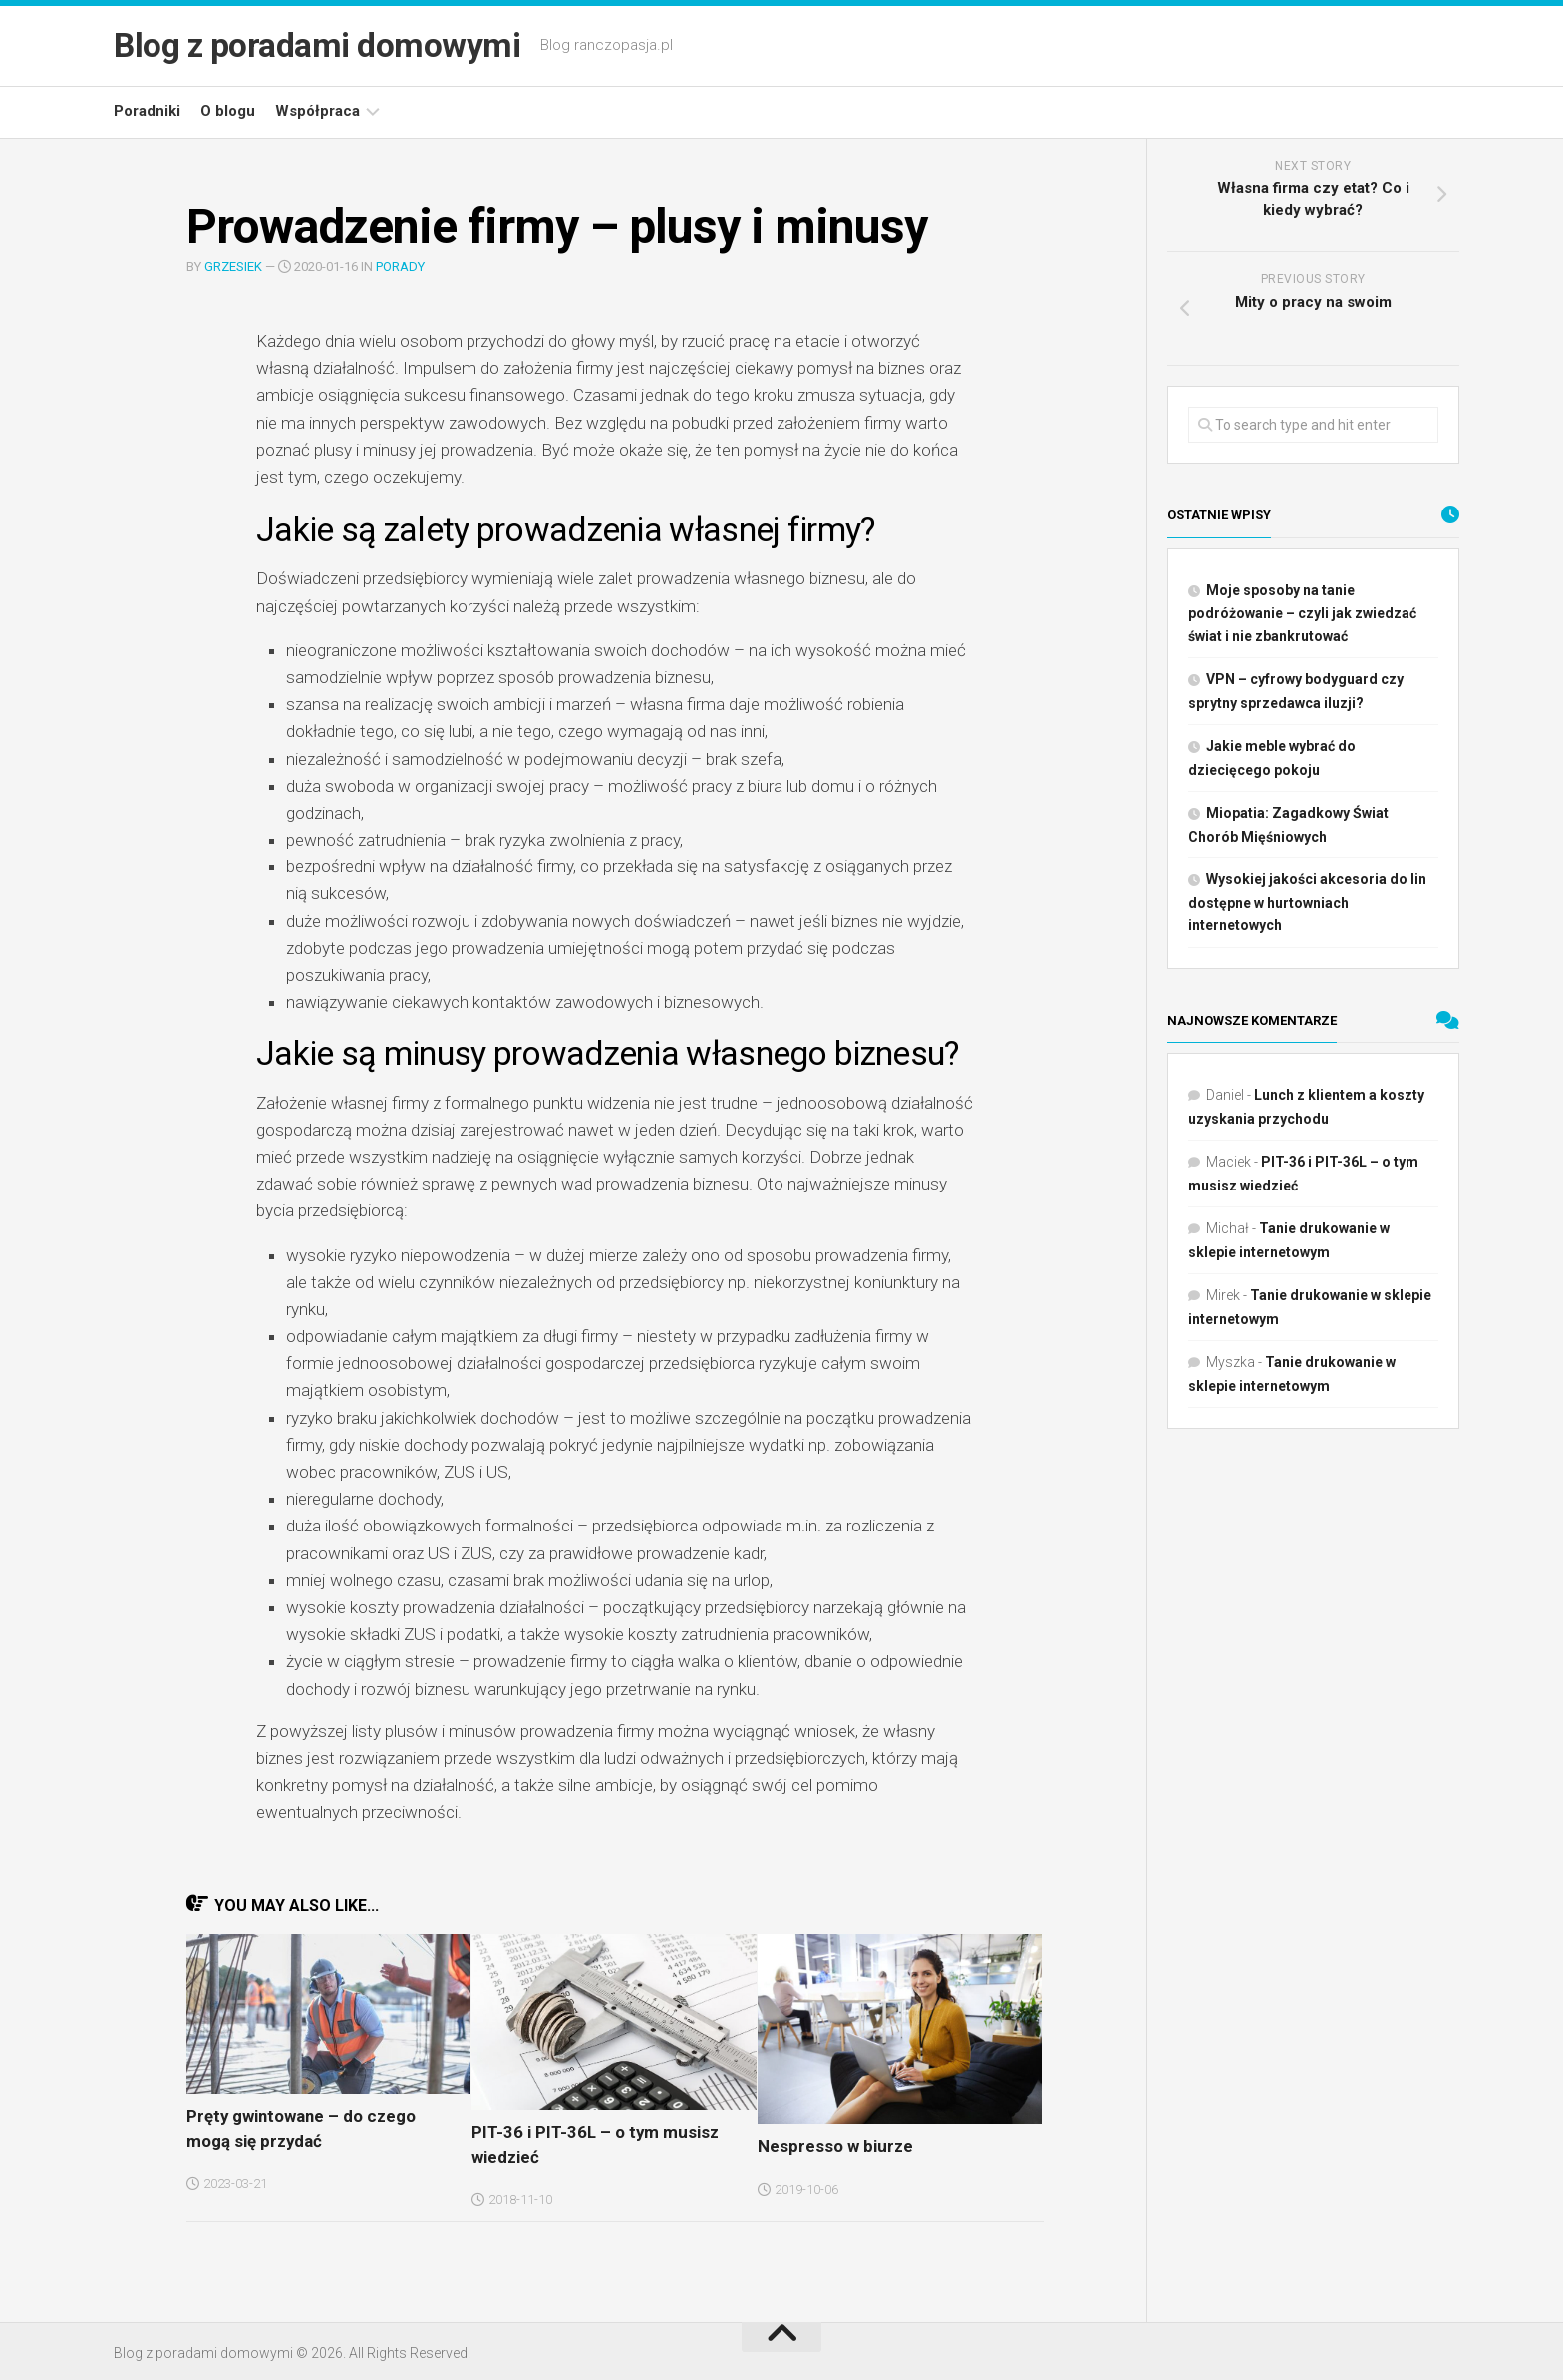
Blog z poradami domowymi (329, 46)
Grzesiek (233, 266)
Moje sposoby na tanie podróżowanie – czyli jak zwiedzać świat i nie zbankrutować (1302, 613)
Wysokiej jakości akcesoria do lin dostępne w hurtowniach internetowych (1307, 902)
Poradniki (147, 111)
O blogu (227, 111)
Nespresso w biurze (828, 2145)
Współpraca (317, 111)
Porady (400, 266)
